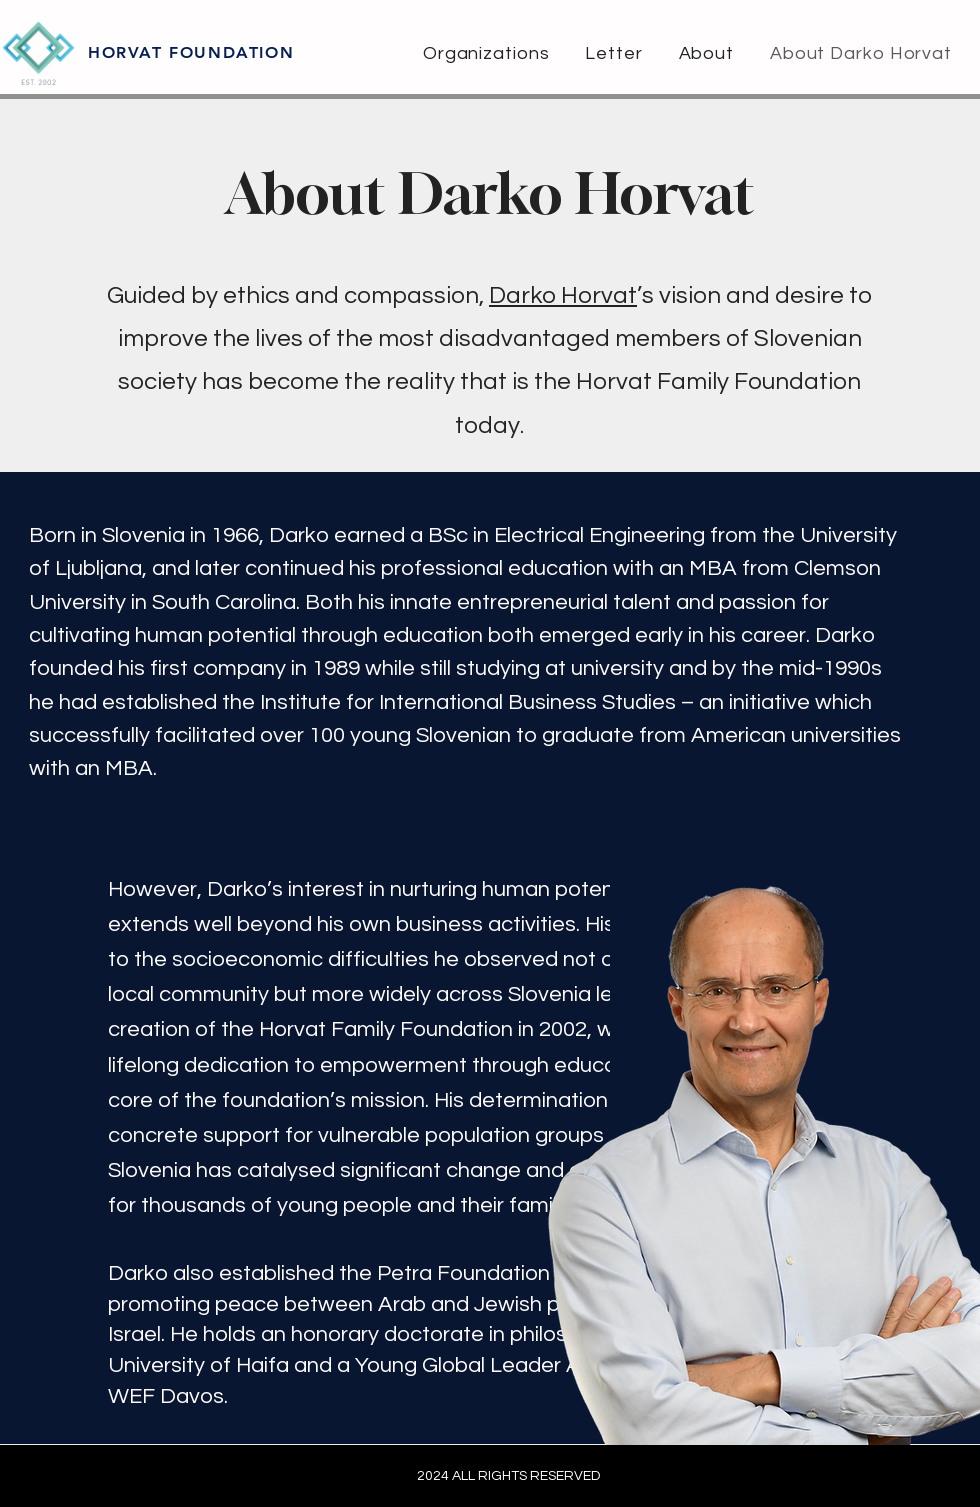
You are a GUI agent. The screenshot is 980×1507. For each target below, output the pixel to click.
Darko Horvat (563, 295)
